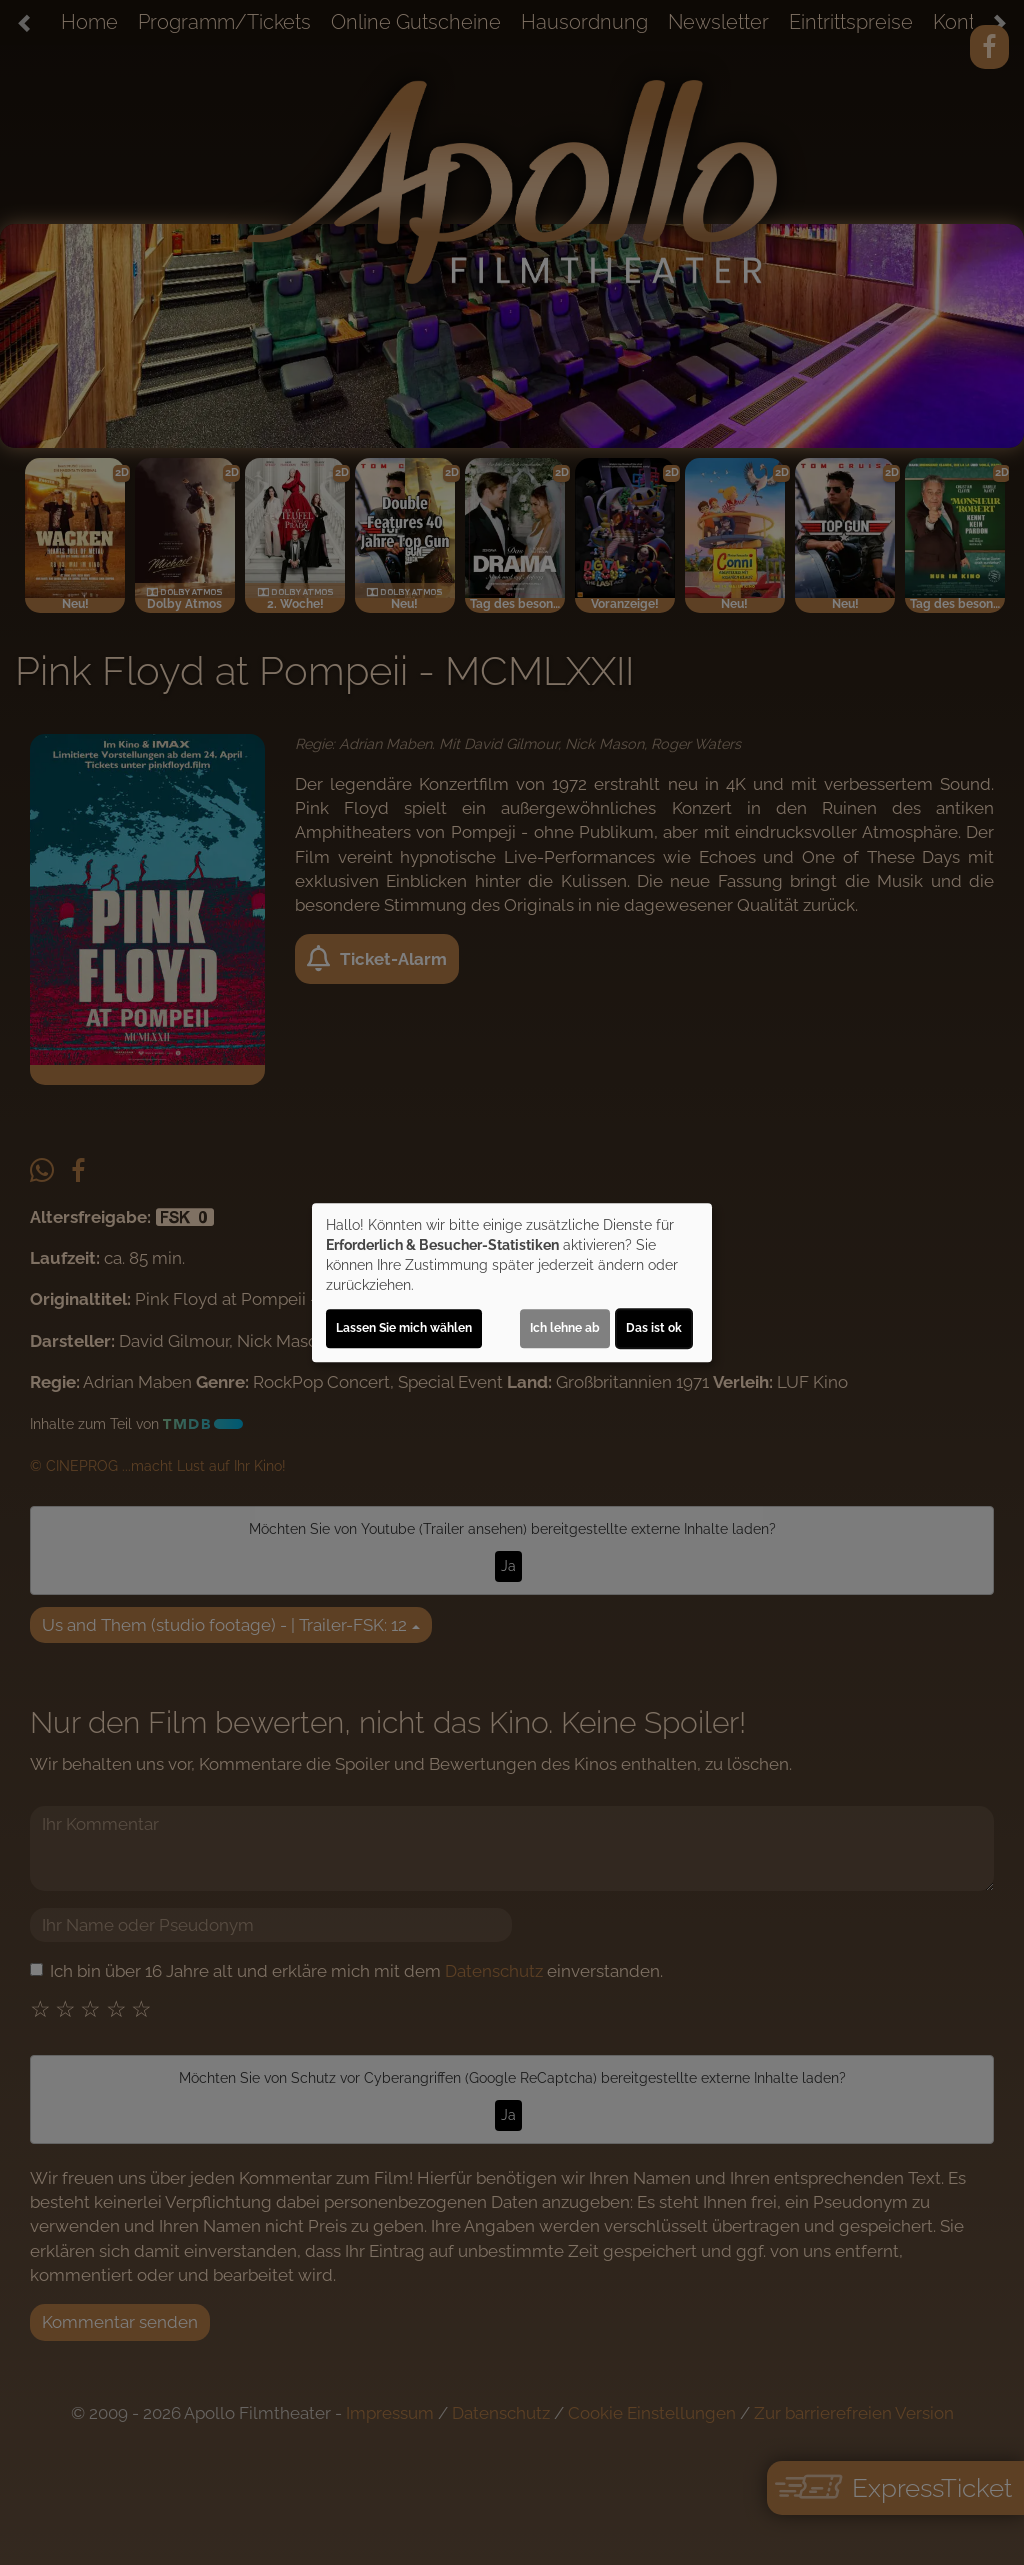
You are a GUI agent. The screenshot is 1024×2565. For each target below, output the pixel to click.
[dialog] (512, 1283)
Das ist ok (654, 1328)
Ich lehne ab (565, 1328)
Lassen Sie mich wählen (404, 1328)
